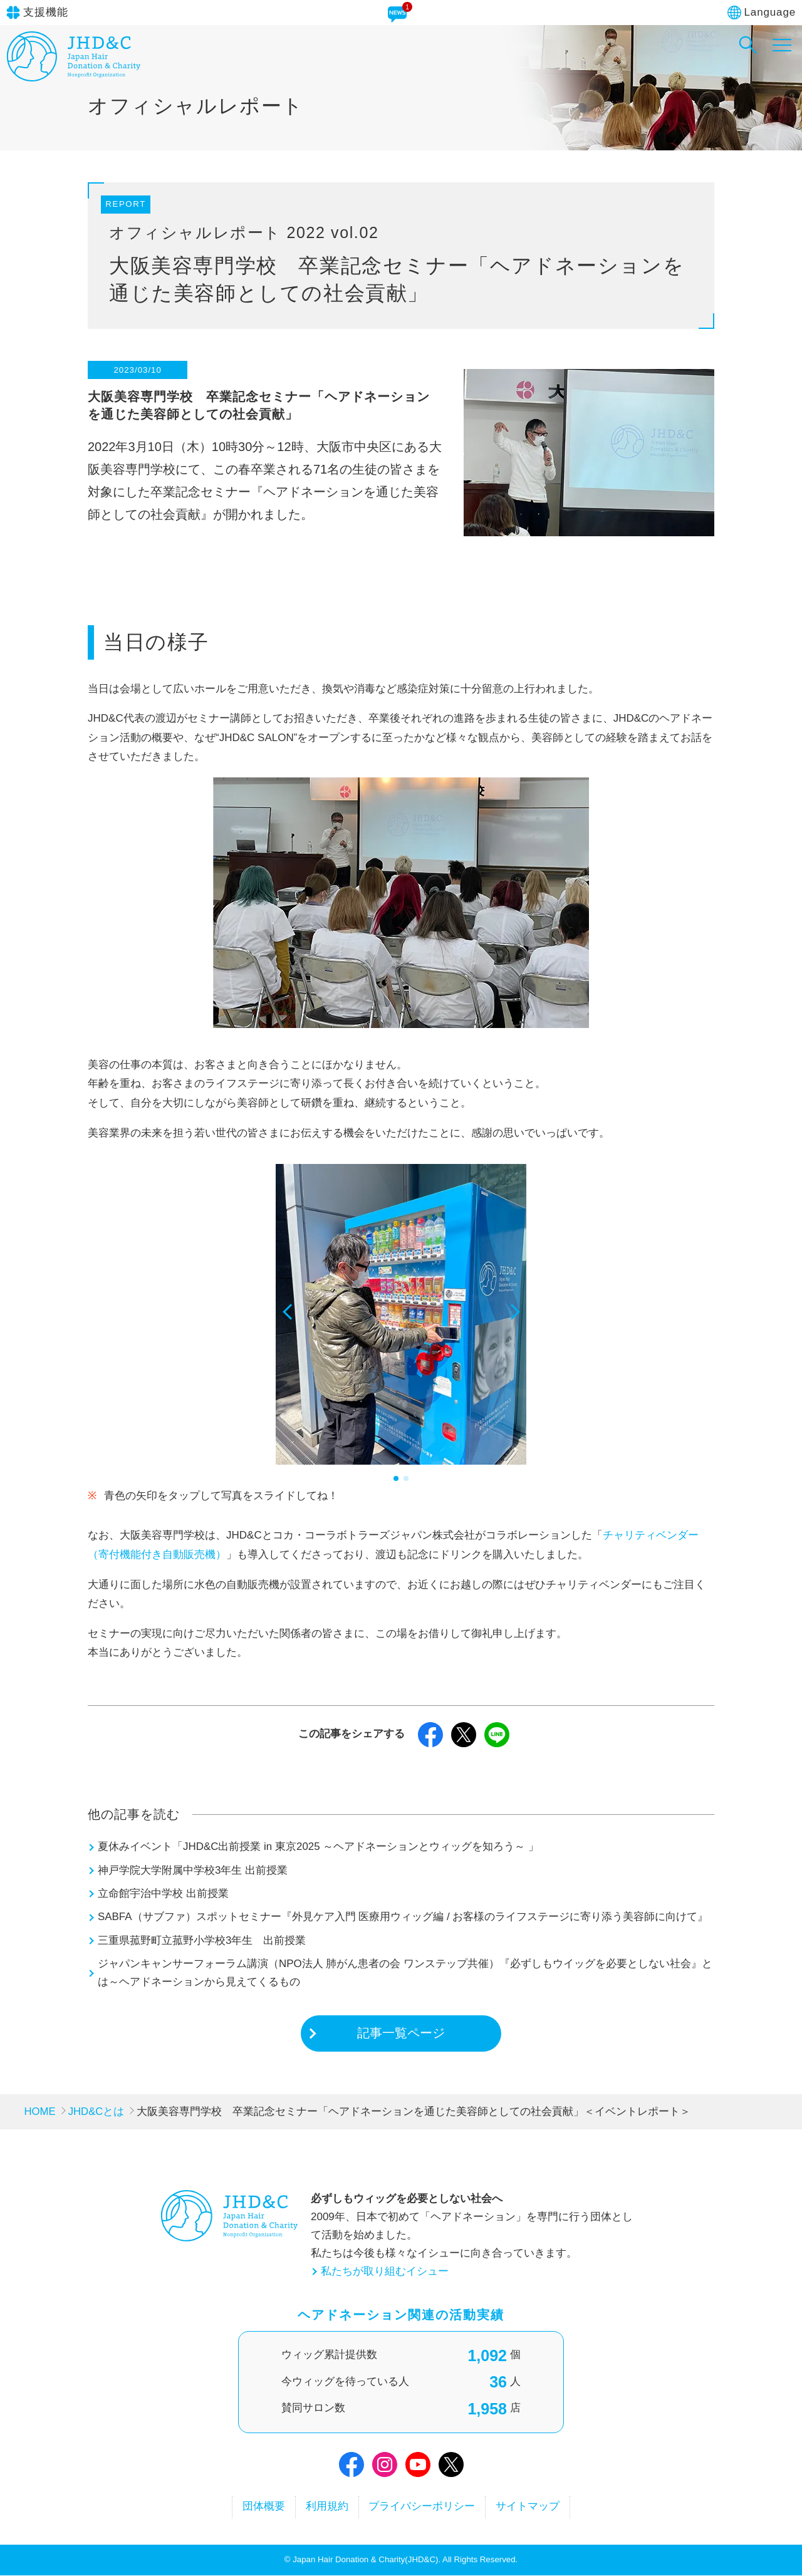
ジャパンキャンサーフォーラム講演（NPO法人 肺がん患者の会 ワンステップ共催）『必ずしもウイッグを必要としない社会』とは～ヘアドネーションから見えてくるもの (405, 1973)
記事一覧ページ (401, 2033)
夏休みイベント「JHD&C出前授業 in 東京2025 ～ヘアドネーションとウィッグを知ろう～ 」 (318, 1846)
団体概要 (262, 2507)
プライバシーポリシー (423, 2507)
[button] (290, 1325)
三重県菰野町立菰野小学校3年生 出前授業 (202, 1940)
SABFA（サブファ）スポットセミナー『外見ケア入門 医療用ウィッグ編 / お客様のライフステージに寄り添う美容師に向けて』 (403, 1917)
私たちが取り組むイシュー (385, 2271)
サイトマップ (530, 2507)
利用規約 (326, 2507)
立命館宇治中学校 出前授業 (163, 1893)
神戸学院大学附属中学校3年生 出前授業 (193, 1870)
